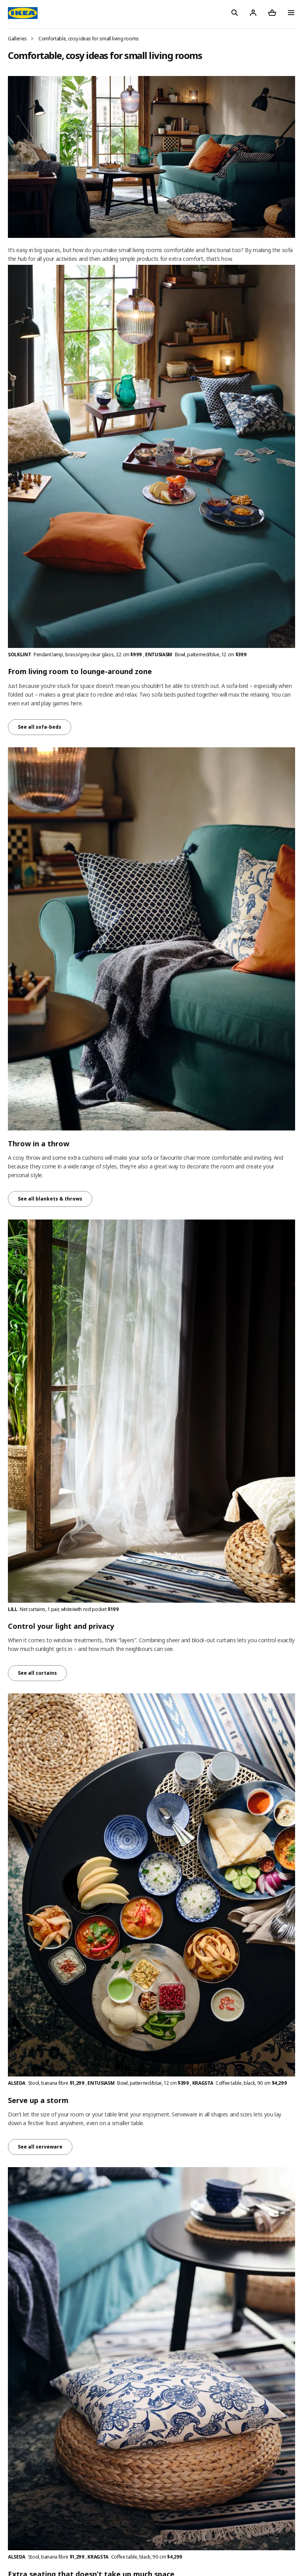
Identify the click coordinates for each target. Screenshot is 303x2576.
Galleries (17, 38)
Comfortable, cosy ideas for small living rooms (88, 38)
